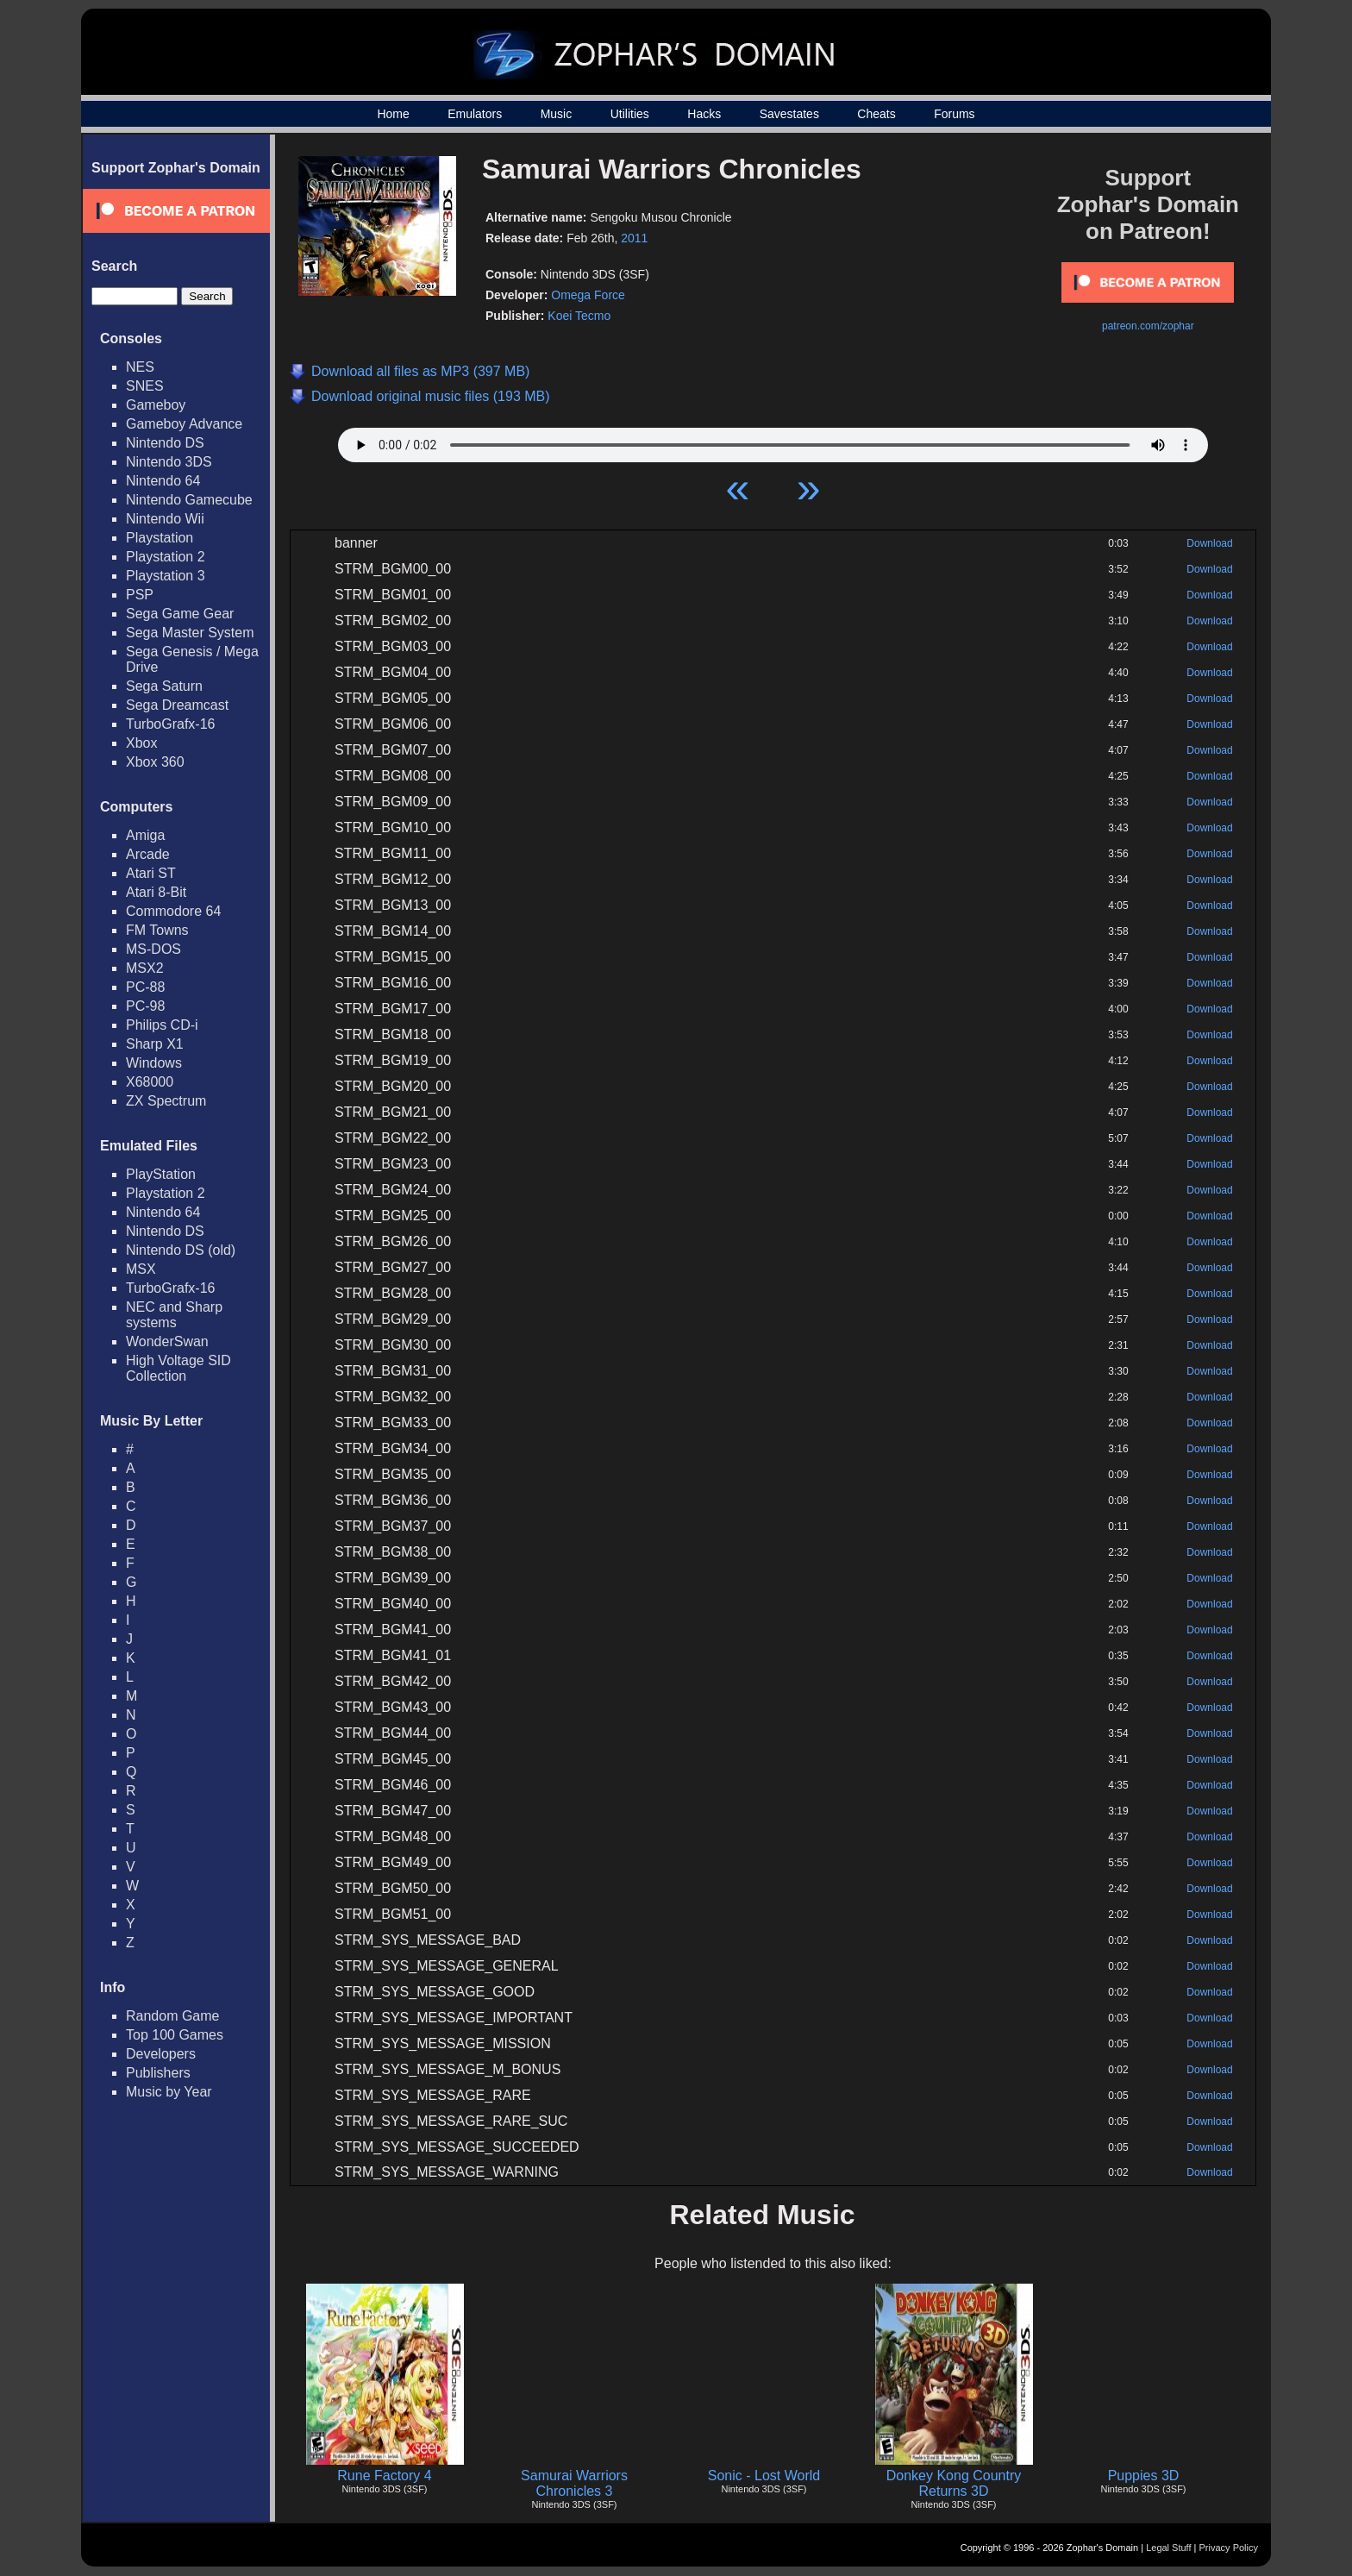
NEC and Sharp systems (174, 1315)
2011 (634, 238)
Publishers (158, 2072)
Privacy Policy (1228, 2547)
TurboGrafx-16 (170, 724)
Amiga (145, 835)
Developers (161, 2053)
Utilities (629, 114)
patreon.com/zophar (1148, 326)
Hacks (704, 114)
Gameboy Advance (184, 424)
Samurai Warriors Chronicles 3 (574, 2483)
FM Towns (157, 930)
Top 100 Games (174, 2035)
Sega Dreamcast (177, 705)
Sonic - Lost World (764, 2475)
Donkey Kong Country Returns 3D (954, 2483)
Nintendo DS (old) (180, 1250)
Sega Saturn (164, 686)
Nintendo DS (165, 443)
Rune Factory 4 (384, 2475)
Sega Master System (190, 632)
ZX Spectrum (166, 1101)
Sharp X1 (155, 1044)
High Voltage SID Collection (178, 1368)
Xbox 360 (155, 762)
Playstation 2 (165, 556)
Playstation (159, 537)
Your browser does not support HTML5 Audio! (773, 440)
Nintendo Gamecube (189, 499)
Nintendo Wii (165, 518)
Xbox (141, 743)
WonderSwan (167, 1341)
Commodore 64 (173, 911)
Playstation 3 (165, 575)
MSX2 (145, 968)
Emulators (475, 114)
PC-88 (145, 987)
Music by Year (169, 2091)
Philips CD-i (162, 1025)
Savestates (789, 114)
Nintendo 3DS (169, 461)
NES (140, 367)
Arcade (148, 854)
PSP (139, 594)
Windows (154, 1063)
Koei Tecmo (579, 316)
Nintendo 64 (163, 480)
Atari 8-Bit (156, 892)
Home (393, 114)
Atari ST (151, 873)
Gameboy (155, 405)
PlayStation (161, 1174)
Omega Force (588, 295)
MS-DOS (153, 949)
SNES (145, 386)
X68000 (149, 1082)
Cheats (876, 114)
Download (1209, 543)
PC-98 (145, 1006)
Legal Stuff (1168, 2547)
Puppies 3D (1144, 2475)
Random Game (173, 2016)
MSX (141, 1269)
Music (557, 114)
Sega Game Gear (180, 613)
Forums (954, 114)
